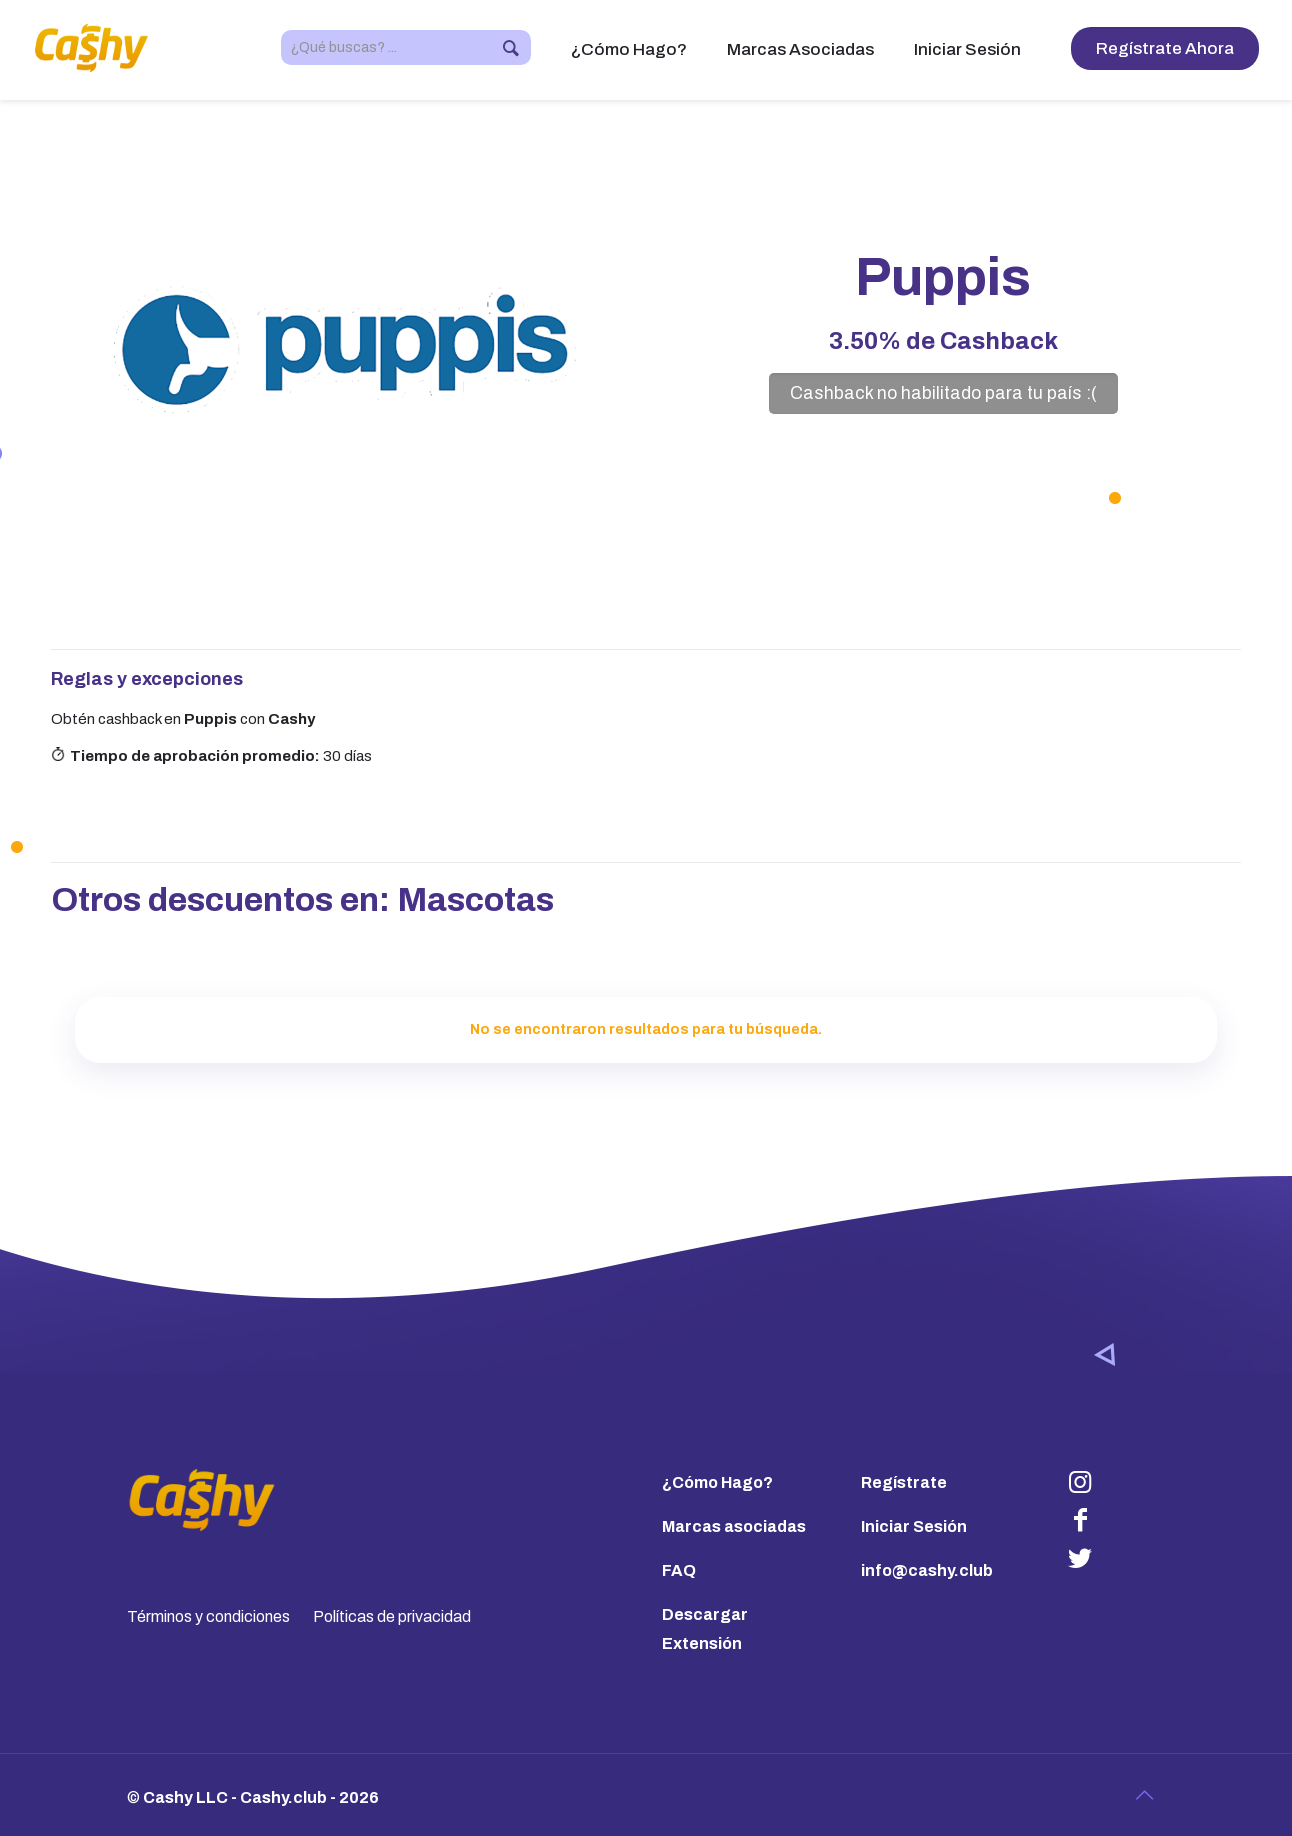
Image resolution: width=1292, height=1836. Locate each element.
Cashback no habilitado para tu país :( (943, 393)
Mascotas (475, 899)
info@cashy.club (927, 1570)
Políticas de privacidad (392, 1616)
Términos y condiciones (208, 1616)
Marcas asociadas (734, 1526)
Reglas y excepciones (147, 679)
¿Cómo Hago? (717, 1482)
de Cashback (943, 341)
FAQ (679, 1570)
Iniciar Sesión (914, 1526)
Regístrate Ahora (1165, 48)
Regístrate (904, 1482)
